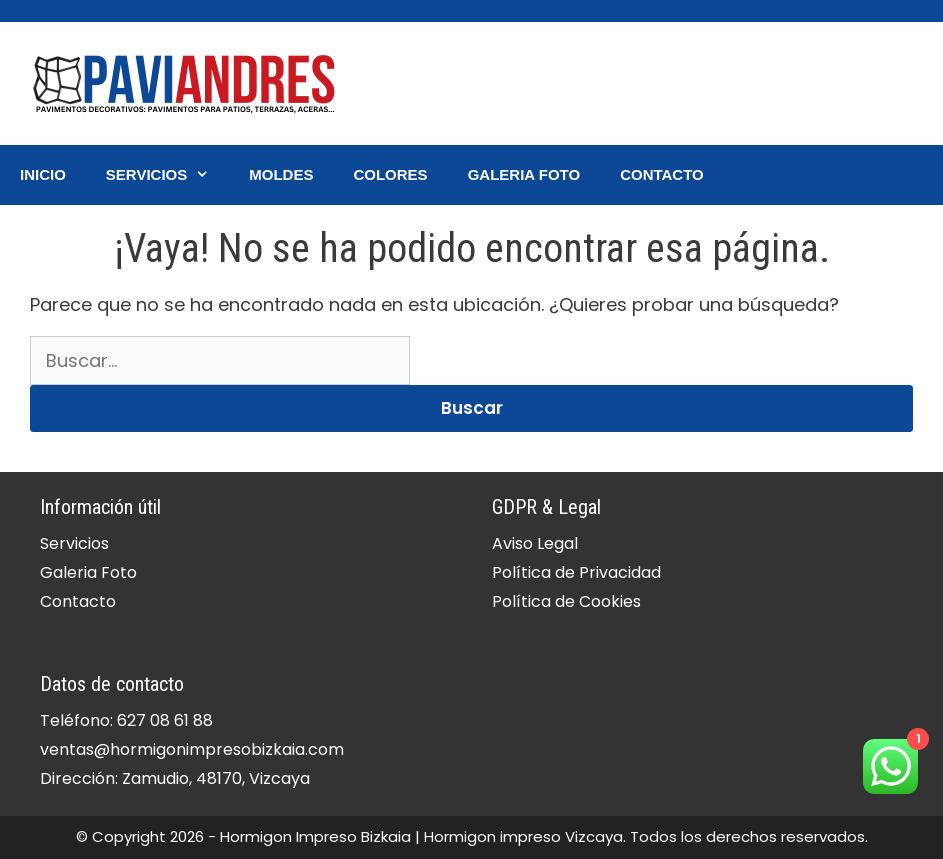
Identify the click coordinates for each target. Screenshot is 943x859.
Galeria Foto (524, 174)
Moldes (281, 174)
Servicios (167, 175)
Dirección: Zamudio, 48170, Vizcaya (175, 778)
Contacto (662, 174)
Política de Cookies (566, 601)
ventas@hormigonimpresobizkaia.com (192, 749)
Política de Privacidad (576, 572)
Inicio (43, 174)
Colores (390, 174)
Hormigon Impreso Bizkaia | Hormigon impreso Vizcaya (421, 836)
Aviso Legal (535, 543)
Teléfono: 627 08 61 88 (126, 720)
